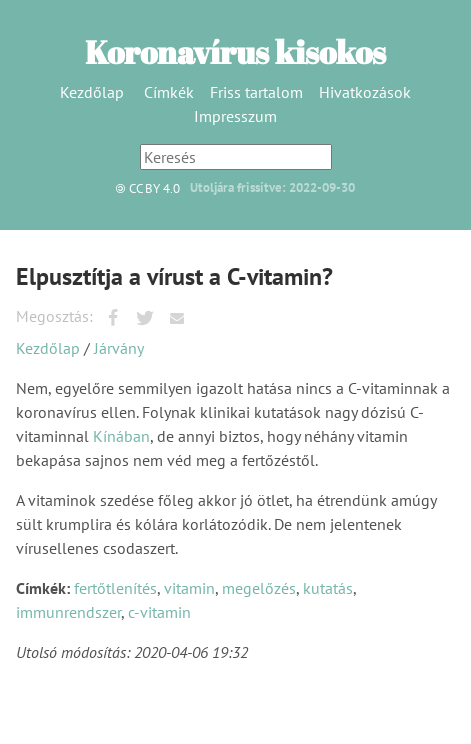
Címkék (169, 92)
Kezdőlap (92, 92)
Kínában (121, 436)
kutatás (328, 588)
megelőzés (259, 588)
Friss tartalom (256, 92)
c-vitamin (159, 612)
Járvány (119, 348)
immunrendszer (68, 612)
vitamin (189, 588)
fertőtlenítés (115, 588)
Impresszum (235, 116)
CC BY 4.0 (143, 188)
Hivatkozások (365, 92)
